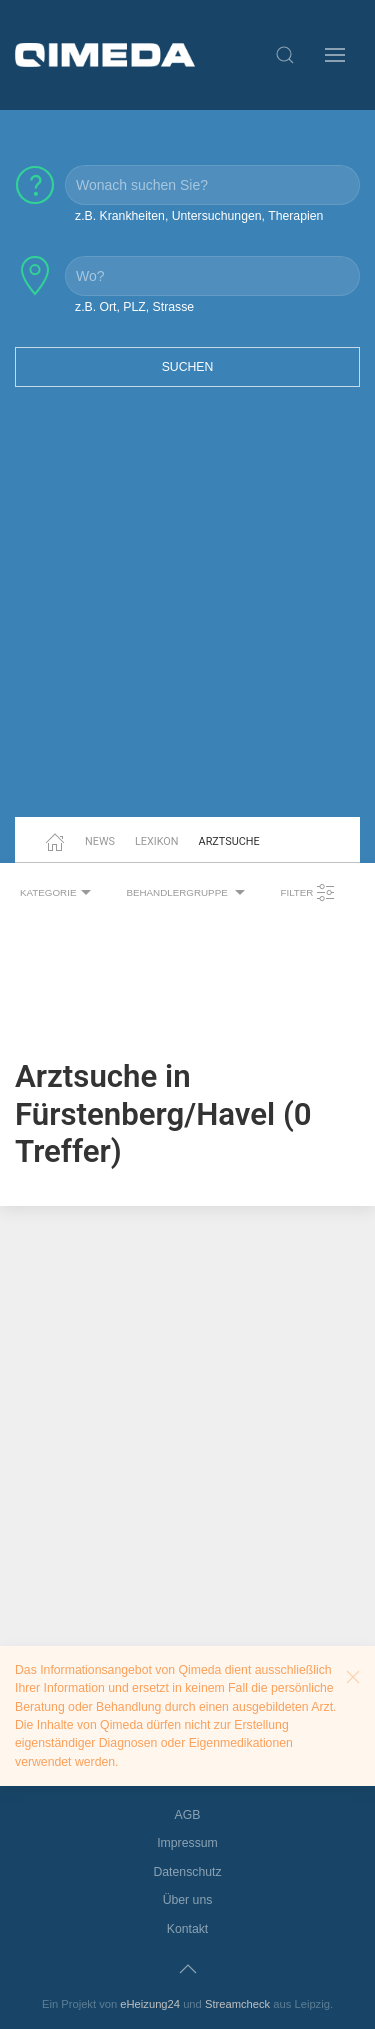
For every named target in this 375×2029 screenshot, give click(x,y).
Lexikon (157, 841)
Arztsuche (229, 841)
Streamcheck (237, 2004)
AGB (188, 1815)
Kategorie (58, 893)
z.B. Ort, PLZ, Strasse (134, 307)
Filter (308, 893)
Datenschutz (187, 1872)
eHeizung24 (150, 2004)
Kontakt (188, 1929)
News (100, 841)
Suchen (188, 367)
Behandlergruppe (188, 893)
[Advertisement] (187, 614)
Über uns (188, 1900)
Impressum (187, 1843)
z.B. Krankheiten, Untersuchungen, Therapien (199, 216)
